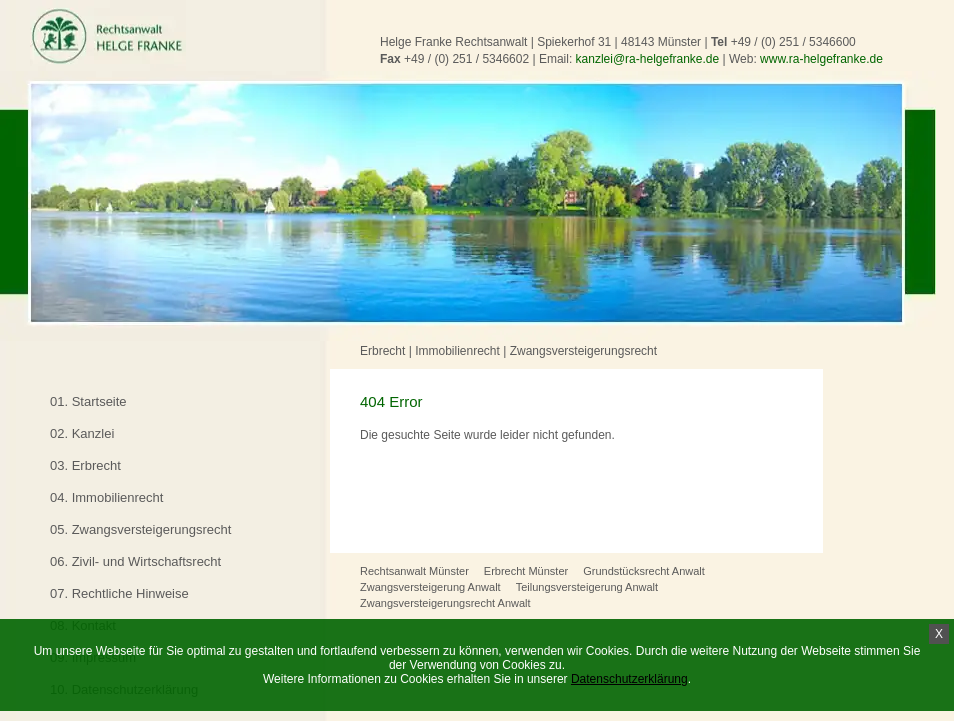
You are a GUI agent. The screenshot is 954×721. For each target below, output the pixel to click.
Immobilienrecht (457, 351)
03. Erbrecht (85, 465)
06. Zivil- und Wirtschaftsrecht (135, 561)
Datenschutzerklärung (629, 679)
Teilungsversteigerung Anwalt (587, 587)
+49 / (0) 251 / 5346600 (793, 42)
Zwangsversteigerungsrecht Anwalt (445, 603)
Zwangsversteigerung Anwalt (430, 587)
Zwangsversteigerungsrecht (583, 351)
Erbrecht (382, 351)
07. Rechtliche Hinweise (119, 593)
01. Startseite (88, 401)
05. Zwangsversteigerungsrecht (140, 529)
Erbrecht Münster (526, 571)
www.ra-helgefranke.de (821, 59)
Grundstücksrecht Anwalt (644, 571)
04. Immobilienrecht (106, 497)
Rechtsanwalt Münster (414, 571)
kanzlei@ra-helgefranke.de (648, 59)
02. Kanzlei (82, 433)
